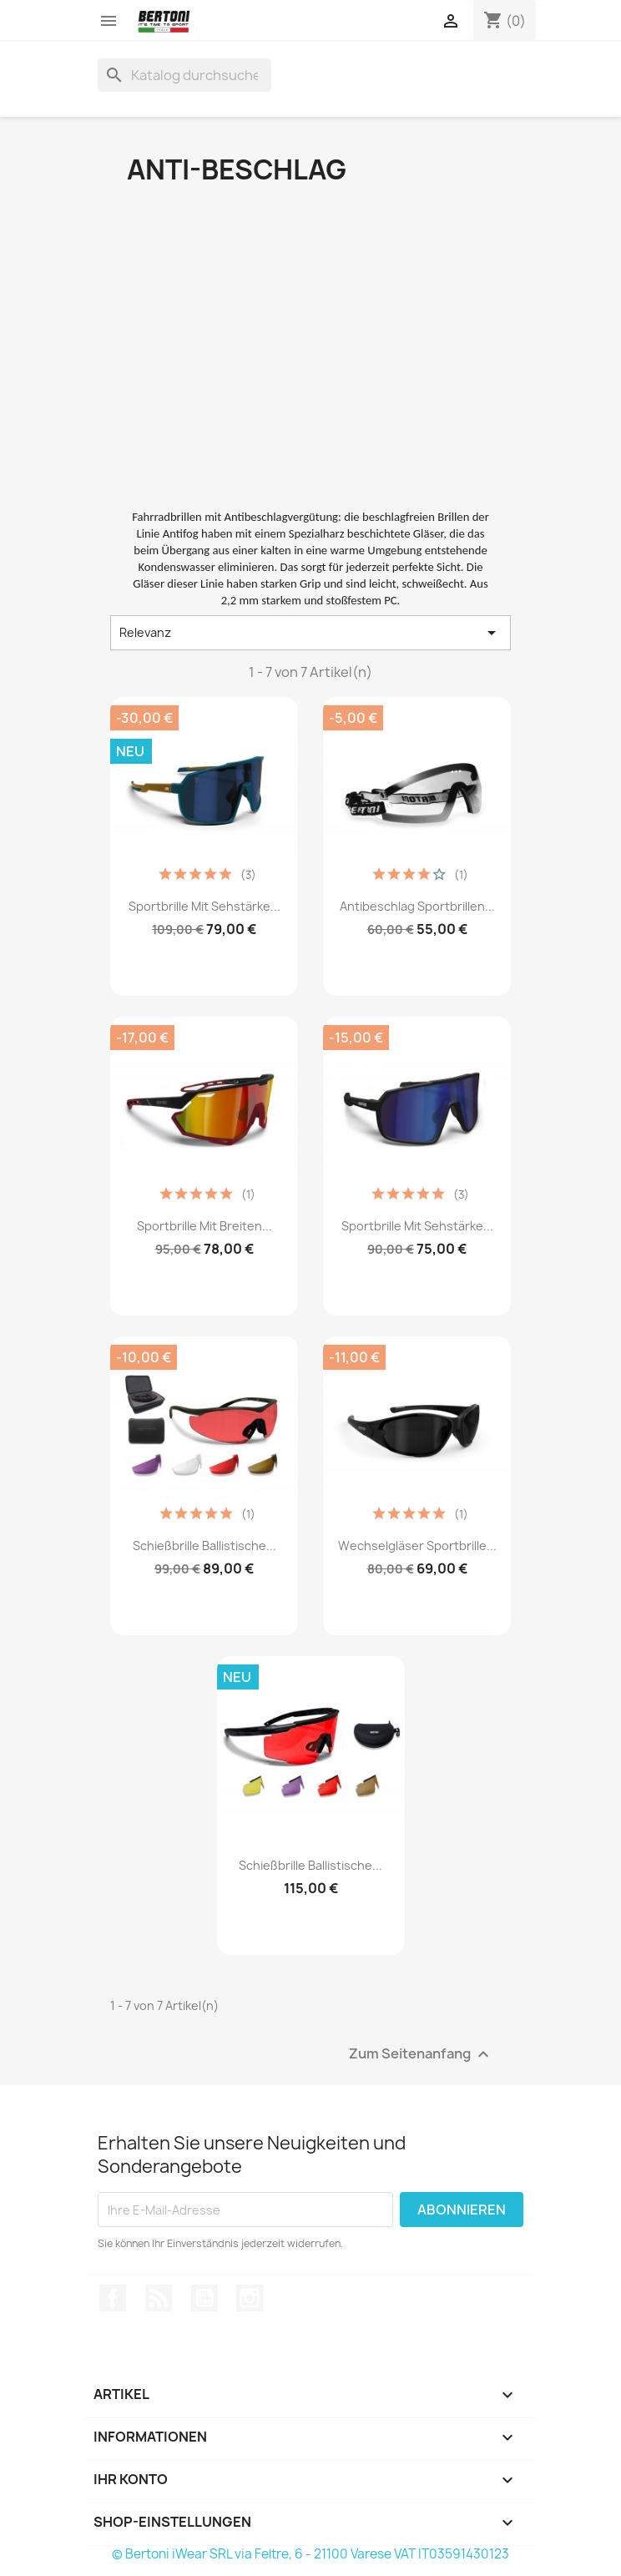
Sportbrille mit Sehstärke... (204, 906)
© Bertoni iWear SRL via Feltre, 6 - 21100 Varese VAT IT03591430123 (310, 2554)
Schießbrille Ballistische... (204, 1545)
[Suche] (184, 75)
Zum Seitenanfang (421, 2054)
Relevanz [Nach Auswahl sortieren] (310, 633)
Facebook (112, 2298)
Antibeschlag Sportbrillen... (417, 906)
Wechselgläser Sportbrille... (417, 1545)
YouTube (204, 2298)
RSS (158, 2298)
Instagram (249, 2298)
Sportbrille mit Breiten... (204, 1226)
